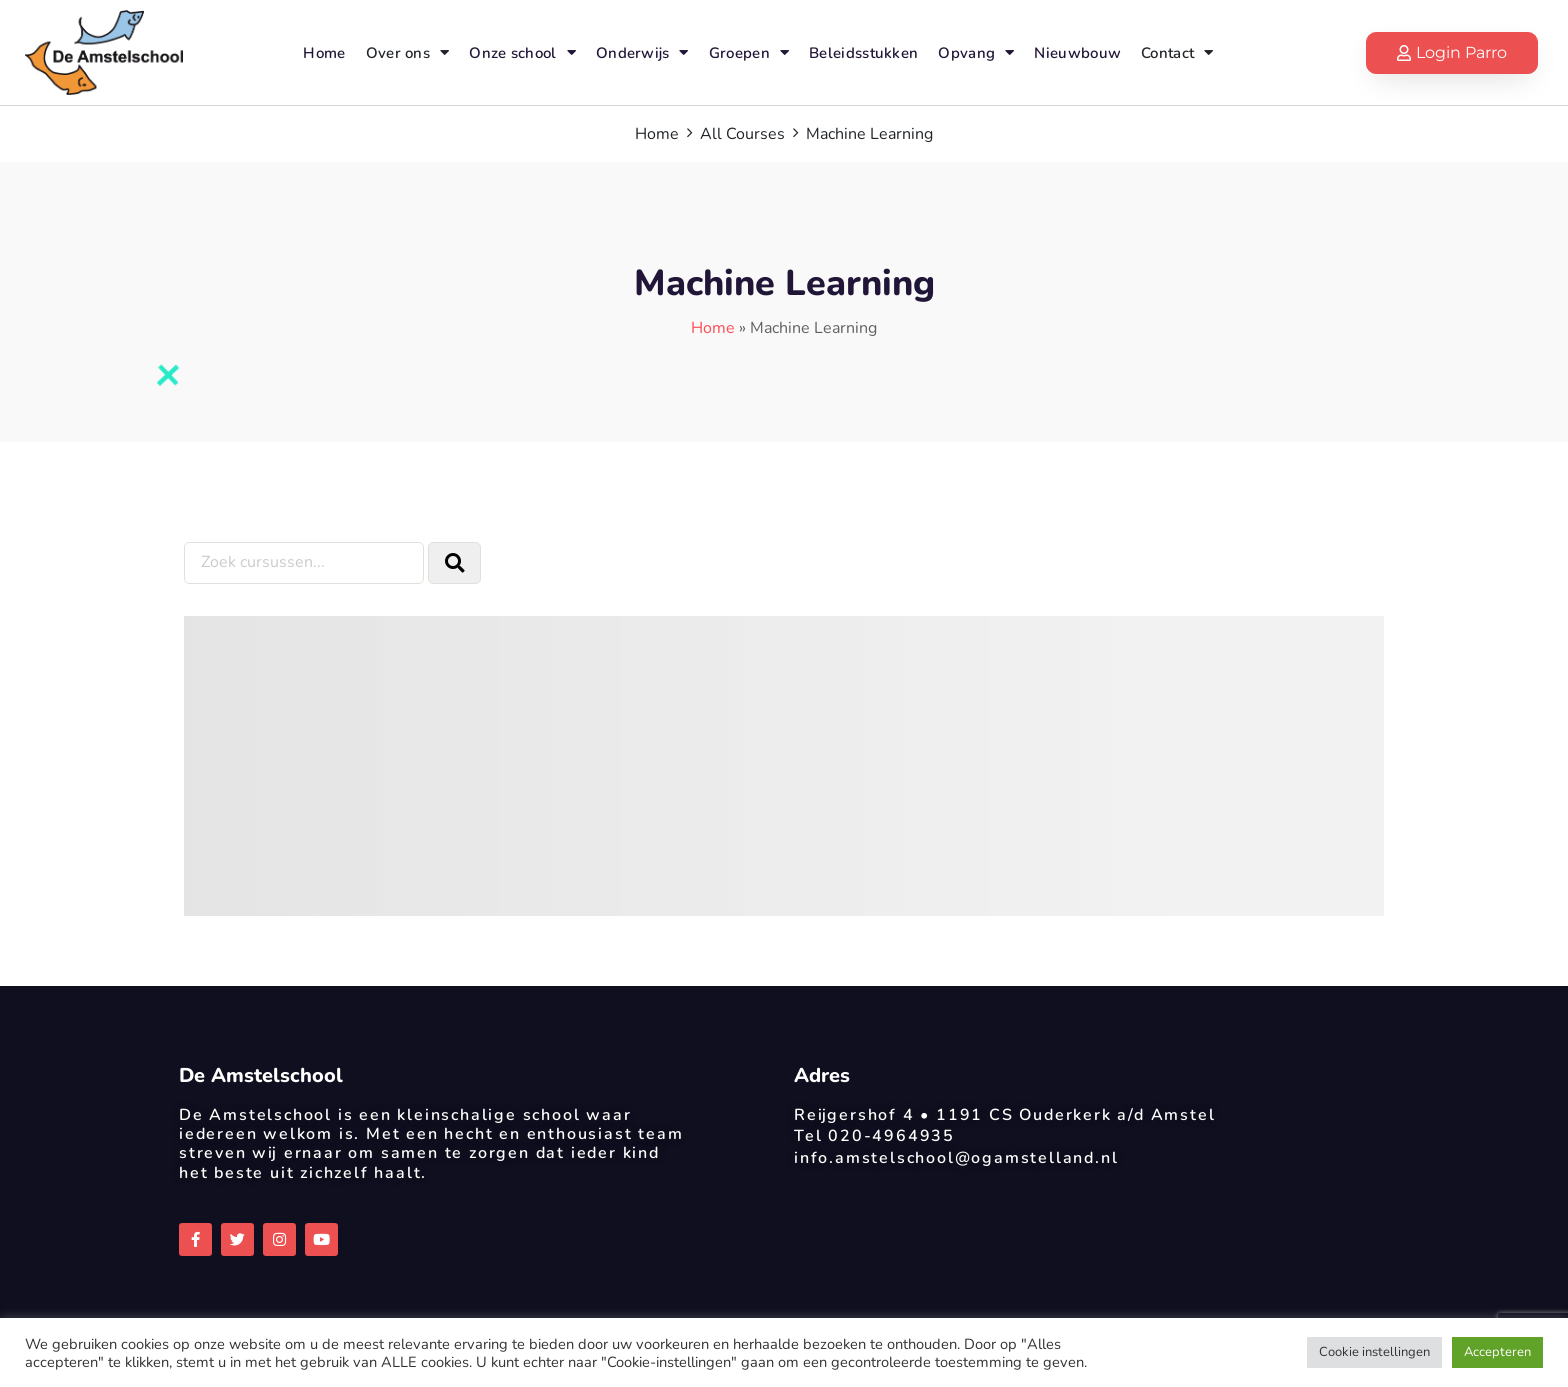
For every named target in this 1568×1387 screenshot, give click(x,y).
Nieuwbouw (1077, 53)
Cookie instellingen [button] (1374, 1352)
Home (324, 53)
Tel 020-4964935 (874, 1136)
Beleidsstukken (863, 53)
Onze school (522, 52)
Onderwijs (642, 52)
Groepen (749, 52)
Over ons (408, 52)
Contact (1177, 52)
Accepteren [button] (1497, 1352)
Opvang (976, 52)
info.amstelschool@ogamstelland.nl (956, 1158)
